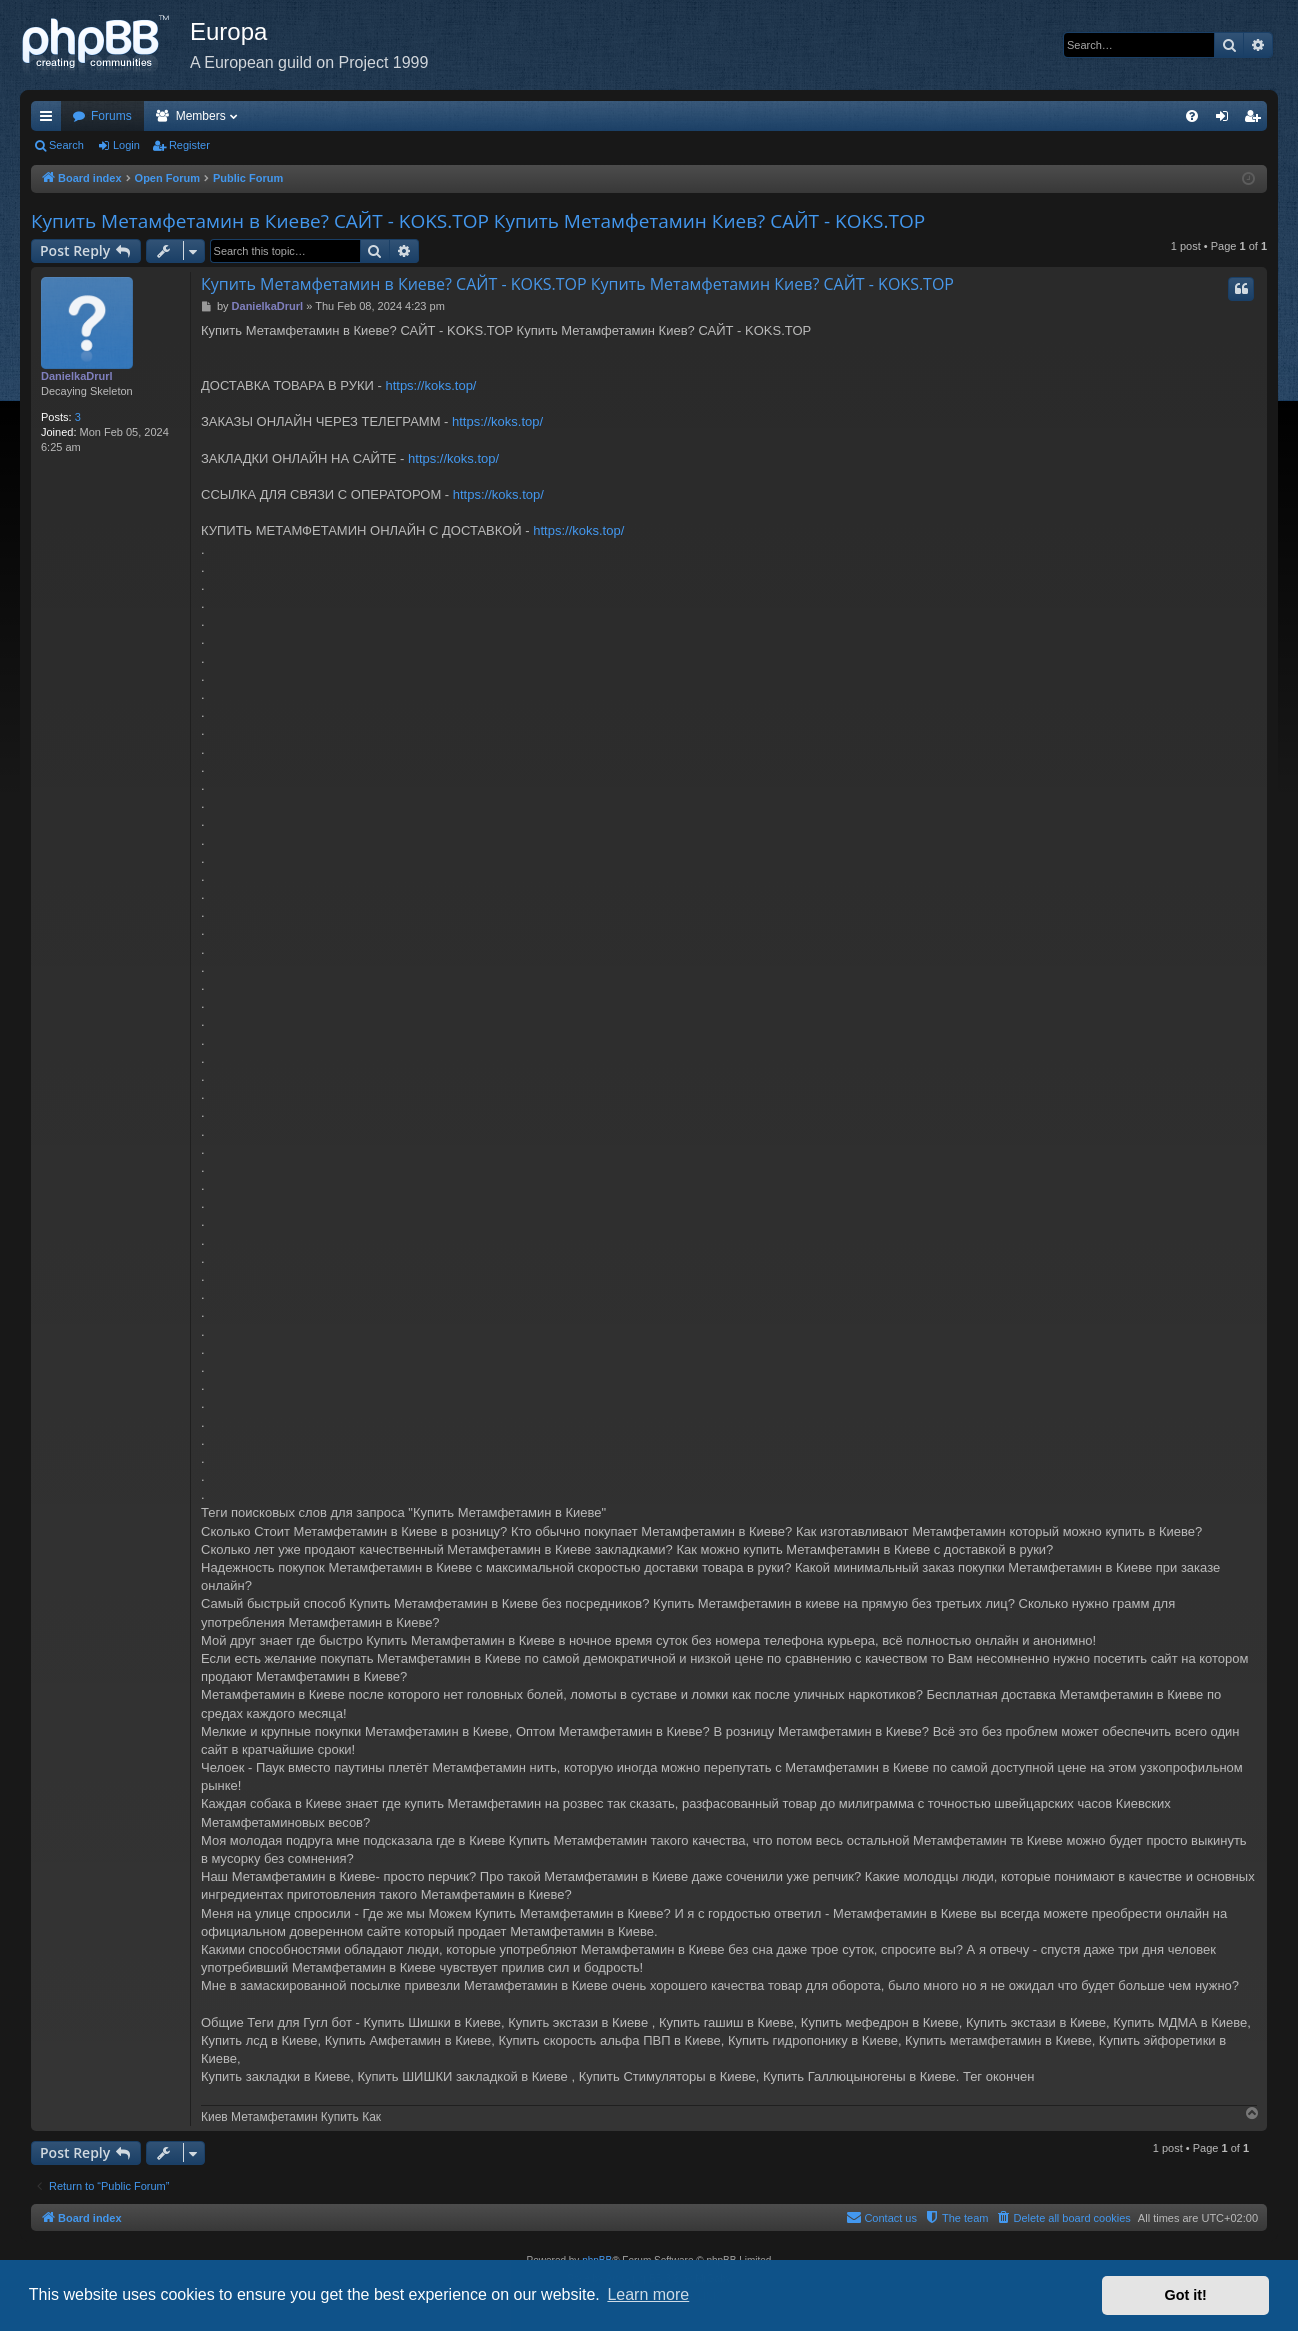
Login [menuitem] (1226, 120)
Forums (111, 116)
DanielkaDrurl (77, 376)
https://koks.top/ (430, 385)
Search (66, 145)
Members (201, 116)
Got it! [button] (1186, 2295)
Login (126, 145)
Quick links (50, 120)
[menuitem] (1192, 116)
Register (189, 145)
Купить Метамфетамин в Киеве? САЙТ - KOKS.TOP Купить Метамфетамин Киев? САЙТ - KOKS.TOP (478, 221)
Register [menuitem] (1256, 120)
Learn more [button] (648, 2294)
